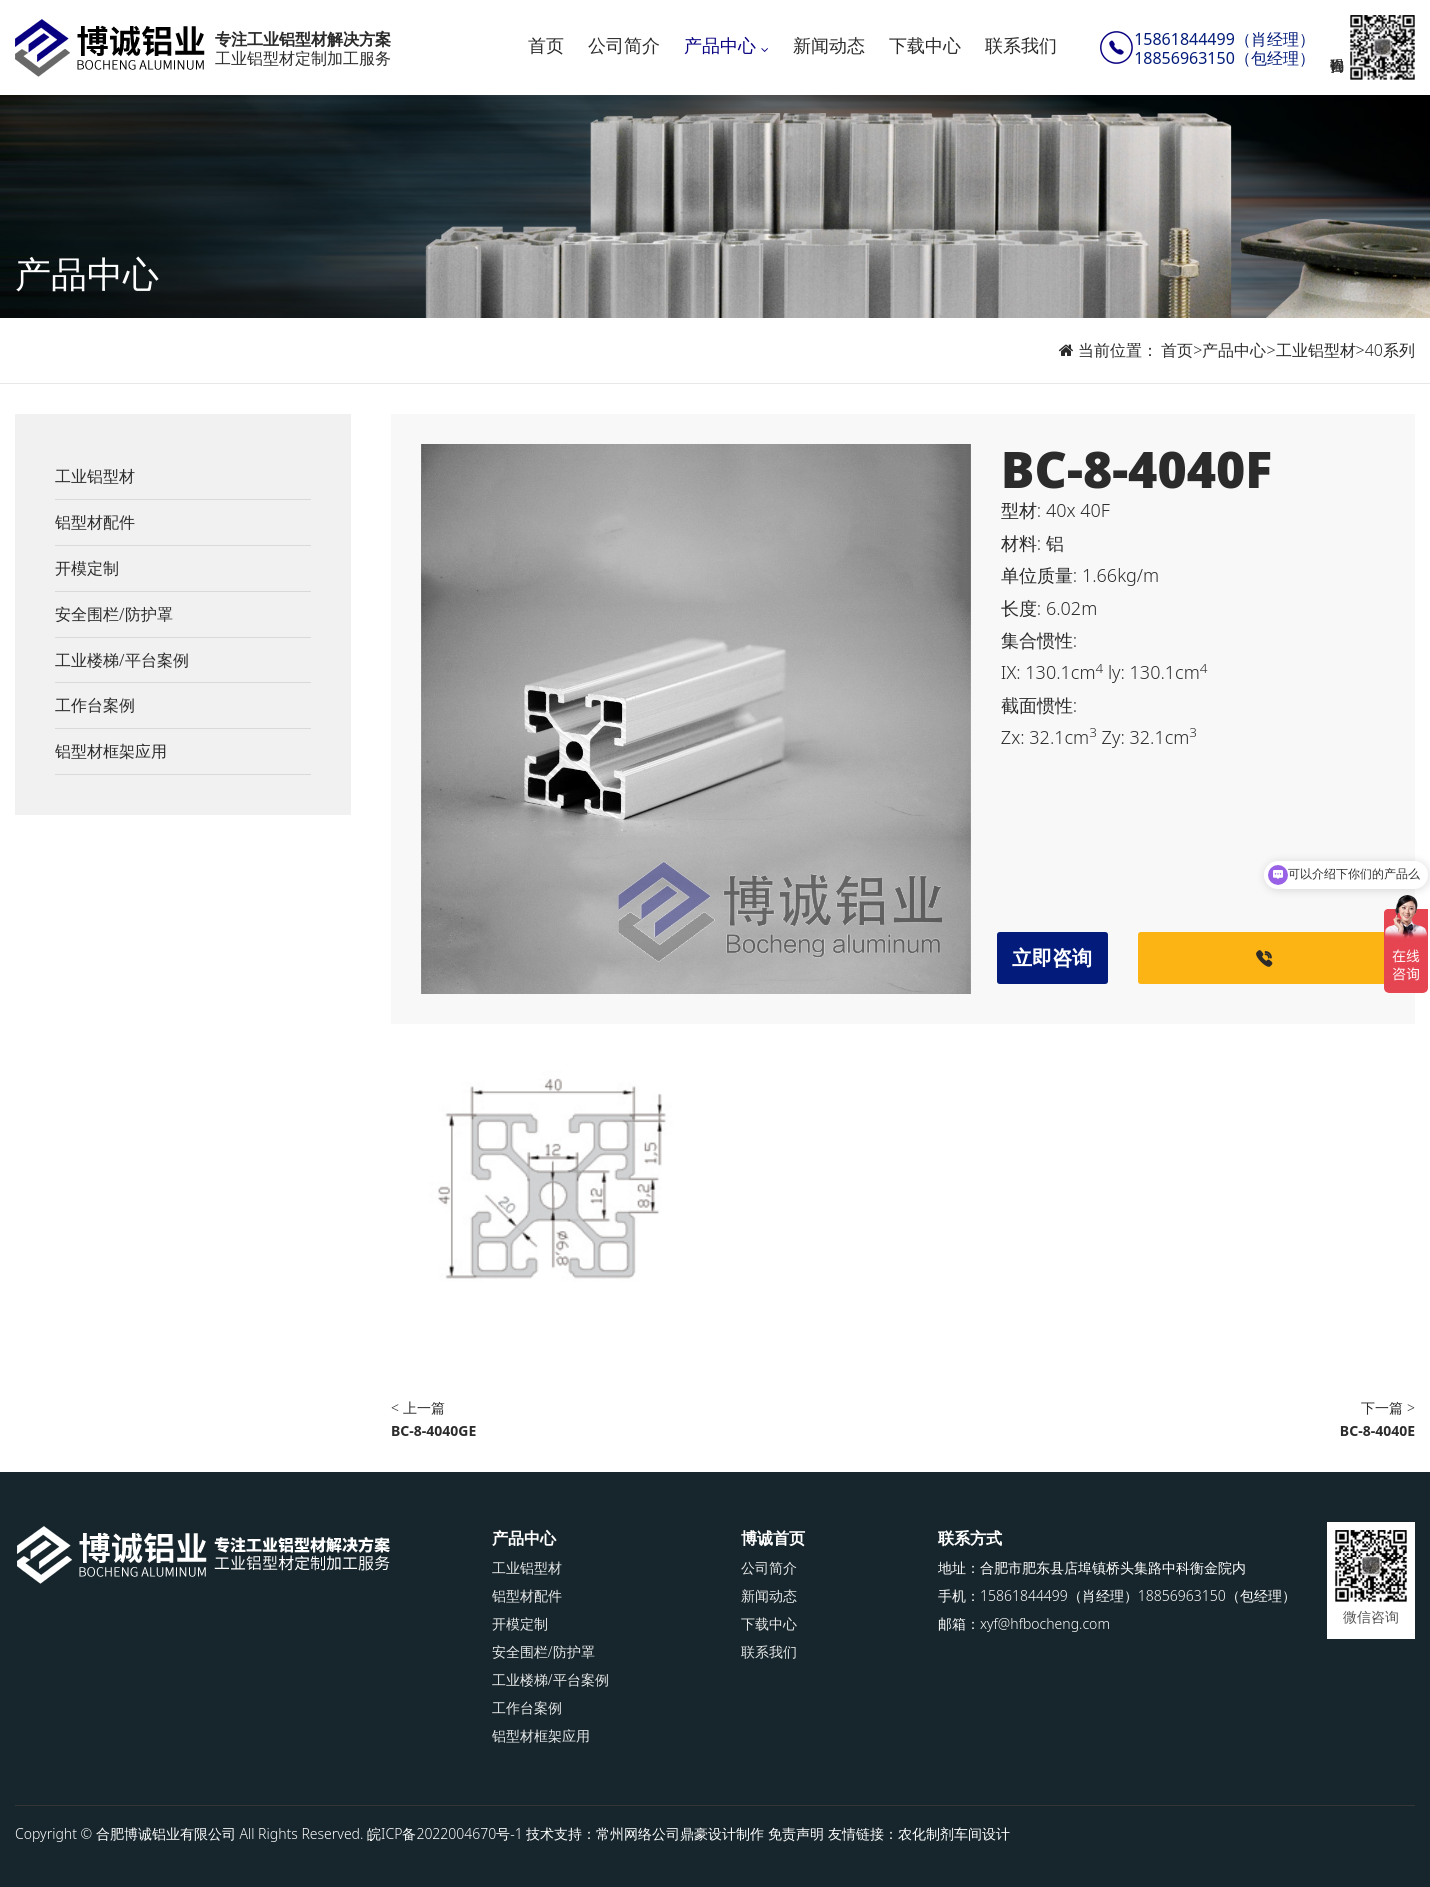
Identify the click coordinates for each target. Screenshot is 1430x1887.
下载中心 (925, 45)
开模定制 (87, 568)
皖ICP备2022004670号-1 (445, 1833)
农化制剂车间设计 (954, 1833)
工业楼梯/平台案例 (122, 660)
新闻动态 (829, 45)
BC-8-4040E (1377, 1430)
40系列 (1390, 350)
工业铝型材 (1316, 350)
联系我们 (1021, 45)
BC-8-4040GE (433, 1430)
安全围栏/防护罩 (114, 614)
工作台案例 (95, 705)
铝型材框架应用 (111, 751)
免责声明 (796, 1833)
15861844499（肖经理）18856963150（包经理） (1224, 49)
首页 (546, 45)
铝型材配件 (95, 522)
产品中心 (720, 45)
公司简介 (624, 45)
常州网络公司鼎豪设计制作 (680, 1833)
